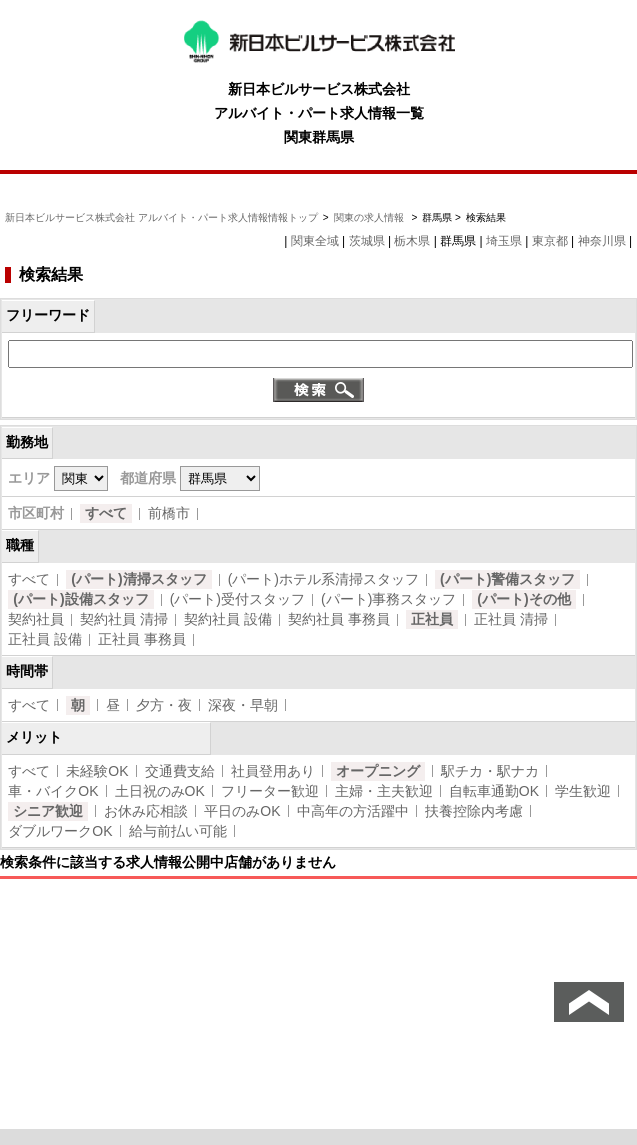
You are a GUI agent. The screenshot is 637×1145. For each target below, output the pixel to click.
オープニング (378, 771)
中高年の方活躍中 (353, 811)
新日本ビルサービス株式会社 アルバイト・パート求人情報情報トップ (161, 217)
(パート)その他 (523, 599)
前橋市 (169, 513)
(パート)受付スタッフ (237, 599)
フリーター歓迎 (270, 791)
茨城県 (367, 241)
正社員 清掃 (511, 619)
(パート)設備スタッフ (80, 599)
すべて (106, 513)
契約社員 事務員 (339, 619)
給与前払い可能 (178, 831)
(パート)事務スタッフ (388, 599)
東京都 (550, 241)
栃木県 (412, 241)
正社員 (432, 619)
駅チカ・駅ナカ (490, 771)
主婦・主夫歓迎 (384, 791)
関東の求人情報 (370, 217)
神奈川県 (602, 241)
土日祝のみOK (160, 791)
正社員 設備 (45, 639)
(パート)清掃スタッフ (138, 579)
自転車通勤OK (494, 791)
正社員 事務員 (142, 639)
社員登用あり (273, 771)
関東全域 (315, 241)
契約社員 (36, 619)
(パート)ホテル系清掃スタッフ (323, 579)
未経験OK (97, 771)
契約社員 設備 (228, 619)
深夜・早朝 (243, 705)
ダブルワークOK (60, 831)
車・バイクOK (53, 791)
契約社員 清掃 (124, 619)
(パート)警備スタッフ (507, 579)
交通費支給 (180, 771)
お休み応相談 (146, 811)
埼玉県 (504, 241)
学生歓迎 (583, 791)
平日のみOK (242, 811)
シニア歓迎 (48, 811)
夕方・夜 (164, 705)
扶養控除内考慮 (474, 811)
